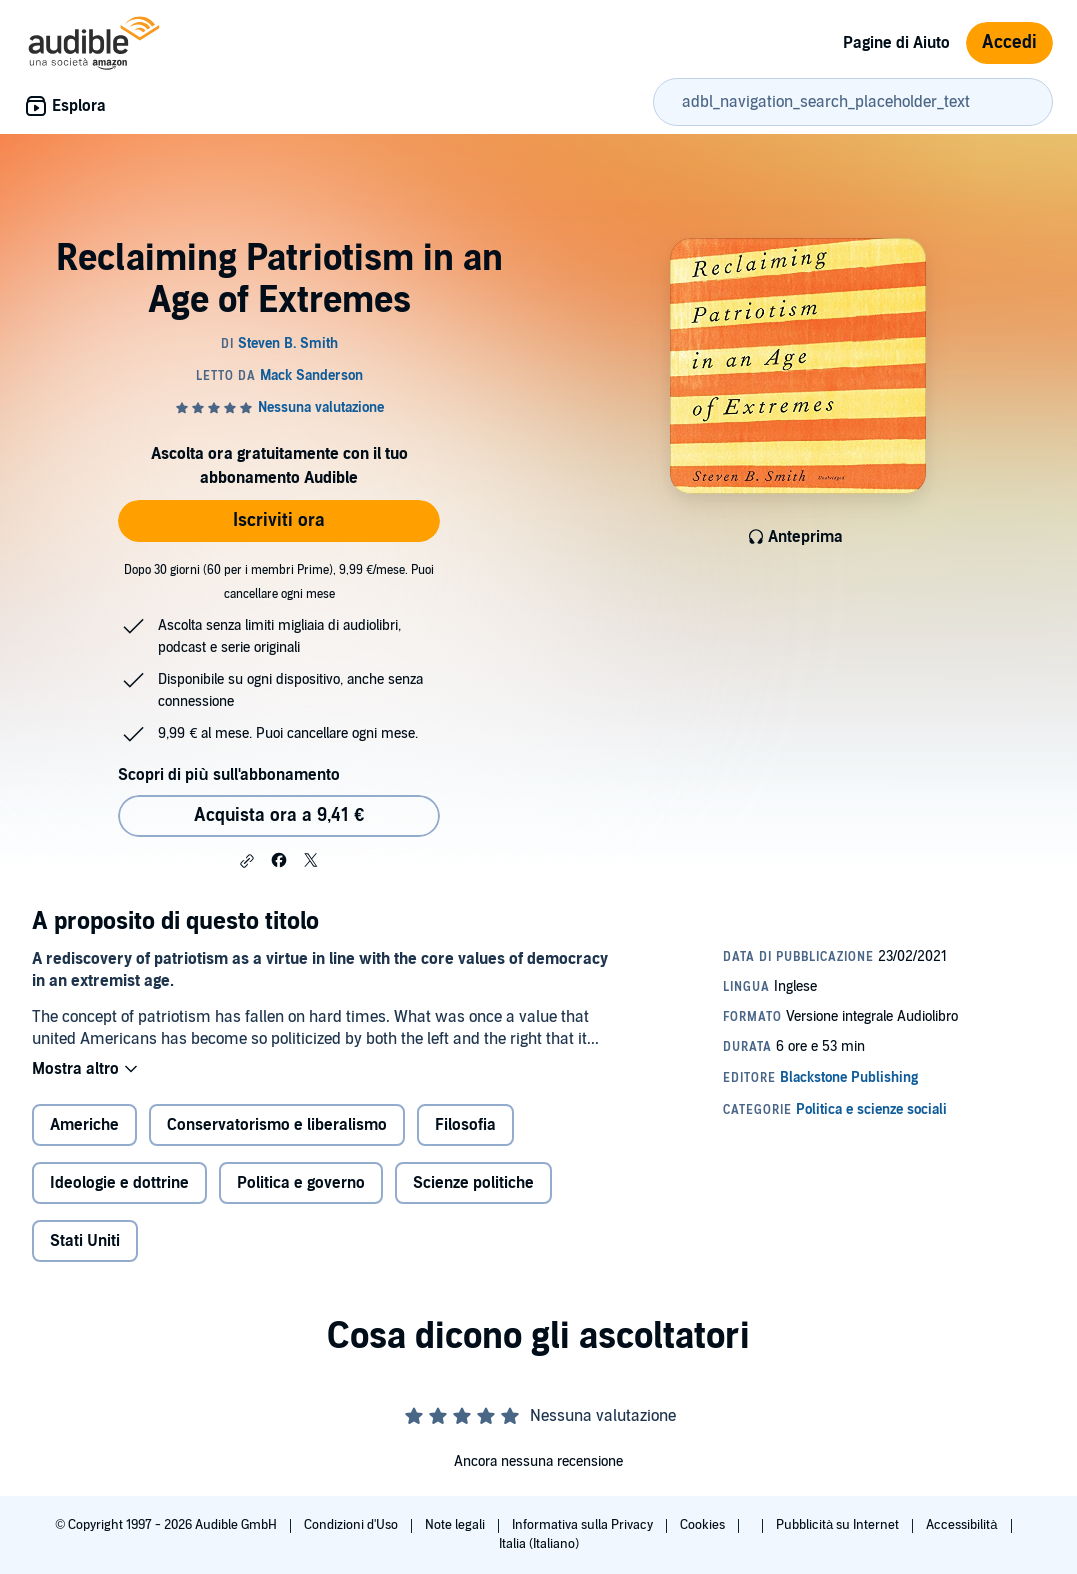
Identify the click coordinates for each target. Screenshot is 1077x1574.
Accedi (1009, 42)
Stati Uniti (85, 1241)
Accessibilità (963, 1525)
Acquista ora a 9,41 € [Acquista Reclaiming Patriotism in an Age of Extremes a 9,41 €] (279, 815)
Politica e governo (301, 1183)
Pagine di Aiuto (896, 43)
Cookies (704, 1525)
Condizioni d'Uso (352, 1525)
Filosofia (465, 1125)
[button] (247, 861)
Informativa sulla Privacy (584, 1525)
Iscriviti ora (279, 520)
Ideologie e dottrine (119, 1183)
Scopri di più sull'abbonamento (228, 775)
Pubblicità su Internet (839, 1525)
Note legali (456, 1525)
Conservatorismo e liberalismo (277, 1125)
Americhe (84, 1125)
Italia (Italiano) (539, 1544)
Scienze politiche (473, 1183)
